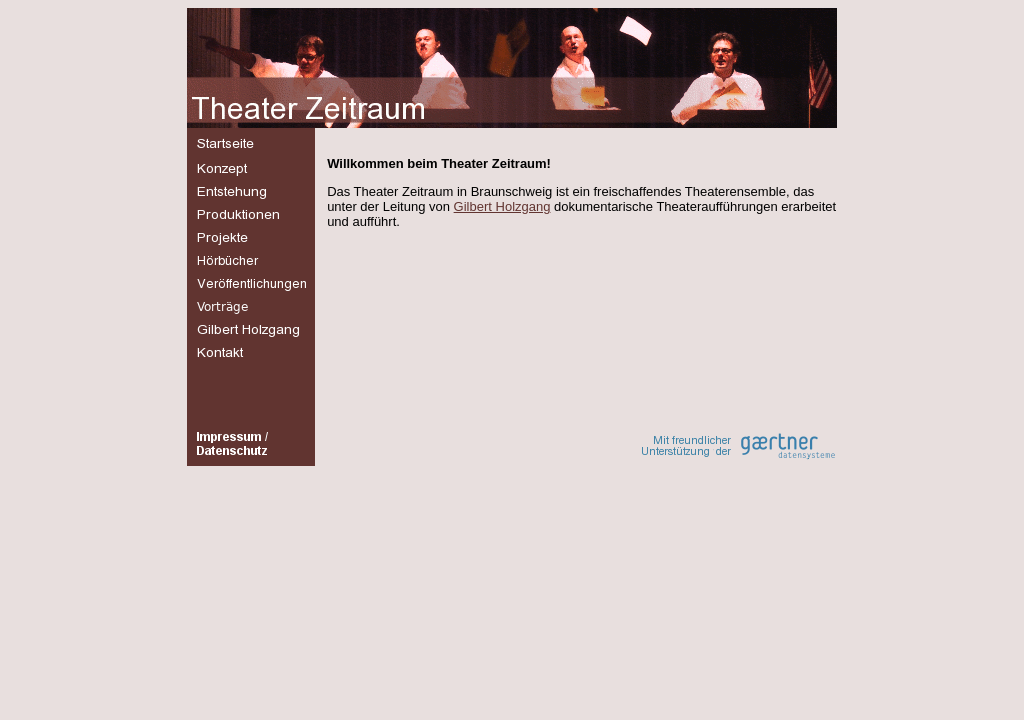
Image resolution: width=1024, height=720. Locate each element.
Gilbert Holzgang (502, 206)
